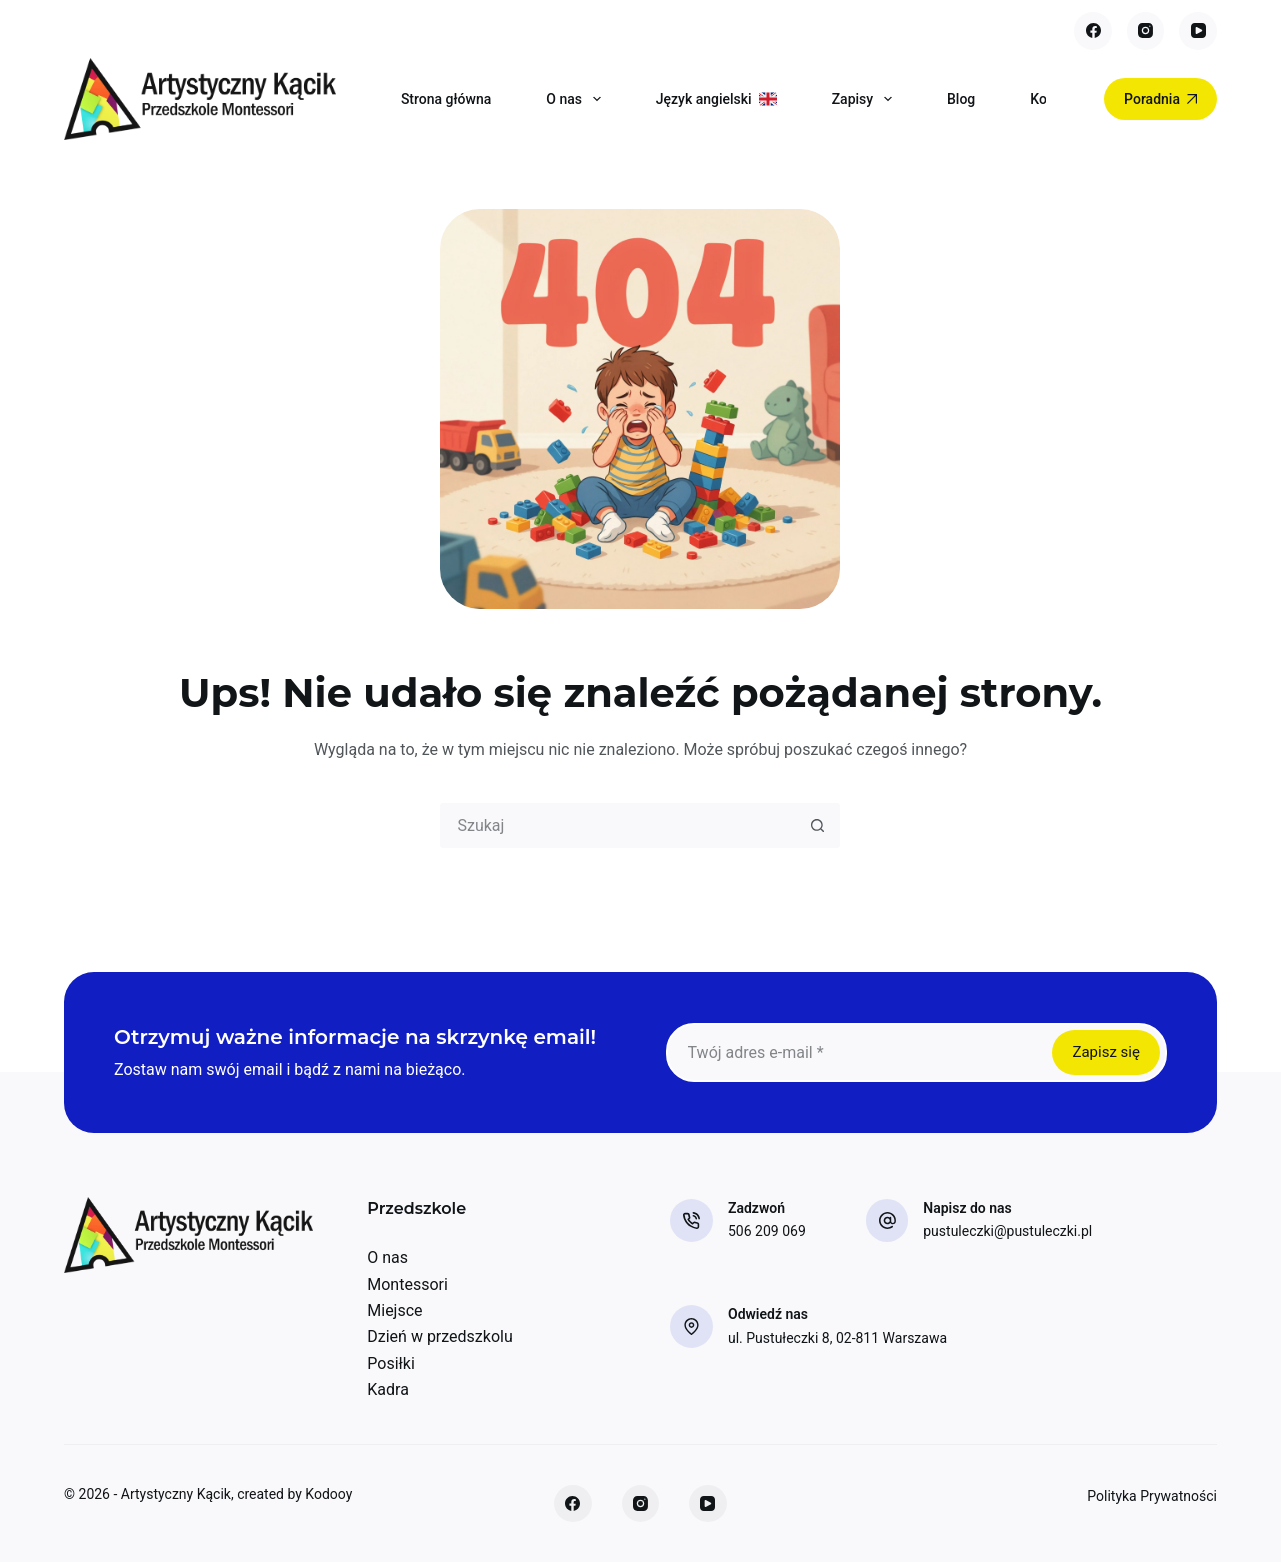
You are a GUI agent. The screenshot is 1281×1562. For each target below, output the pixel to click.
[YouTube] (1198, 31)
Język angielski (716, 99)
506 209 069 (767, 1231)
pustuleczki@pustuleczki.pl (1007, 1231)
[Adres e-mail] (858, 1052)
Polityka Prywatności (1152, 1496)
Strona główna (446, 99)
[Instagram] (1146, 31)
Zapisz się (1105, 1052)
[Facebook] (1093, 31)
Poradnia (1160, 99)
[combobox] (619, 825)
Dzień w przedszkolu (439, 1336)
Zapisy (866, 99)
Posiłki (391, 1363)
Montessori (407, 1284)
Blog (961, 99)
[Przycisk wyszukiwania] (817, 825)
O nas (577, 99)
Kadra (388, 1389)
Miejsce (394, 1310)
